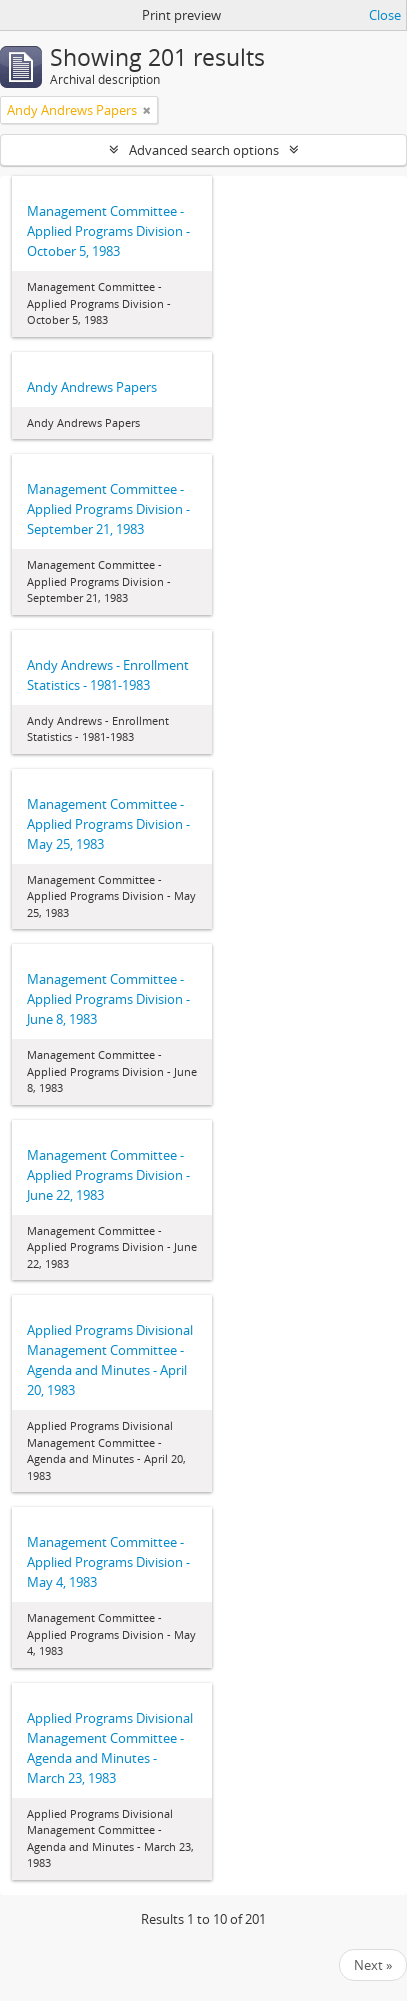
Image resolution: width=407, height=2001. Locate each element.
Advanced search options (204, 150)
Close (385, 15)
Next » (373, 1965)
